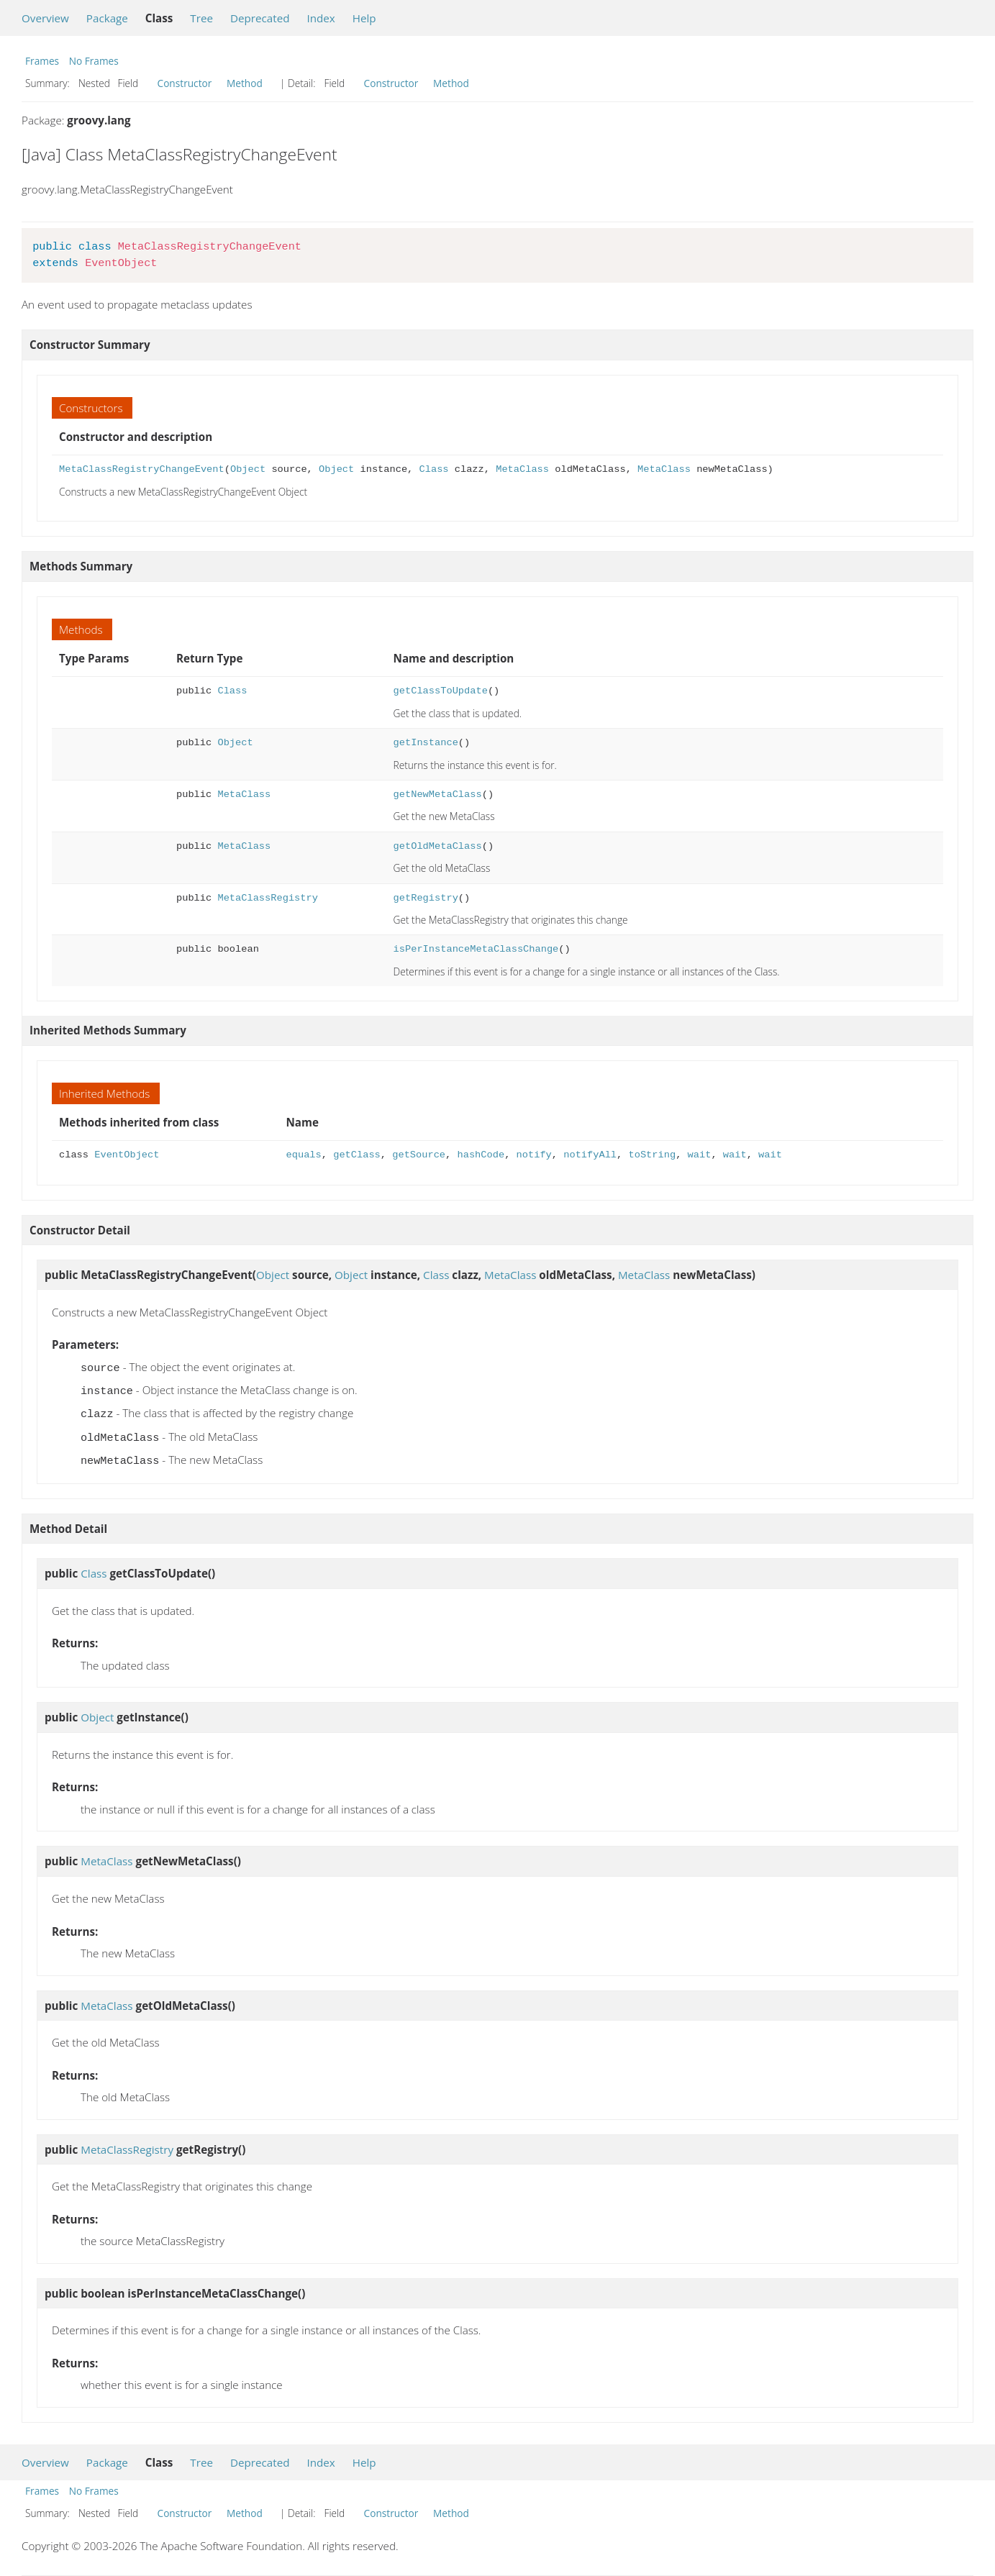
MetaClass (522, 469)
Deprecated (260, 18)
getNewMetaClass (438, 794)
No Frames (94, 61)
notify (534, 1155)
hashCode (481, 1155)
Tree (201, 18)
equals (304, 1155)
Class (433, 469)
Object (247, 469)
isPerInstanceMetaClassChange (476, 949)
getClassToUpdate (441, 691)
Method (245, 83)
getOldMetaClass (438, 846)
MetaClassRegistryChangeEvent (141, 469)
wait (699, 1155)
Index (320, 18)
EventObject (126, 1155)
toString (652, 1155)
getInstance (426, 743)
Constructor (185, 83)
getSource (418, 1155)
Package (107, 18)
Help (364, 18)
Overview (45, 18)
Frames (42, 61)
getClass (357, 1155)
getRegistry (426, 898)
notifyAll (590, 1155)
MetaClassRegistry (267, 898)
